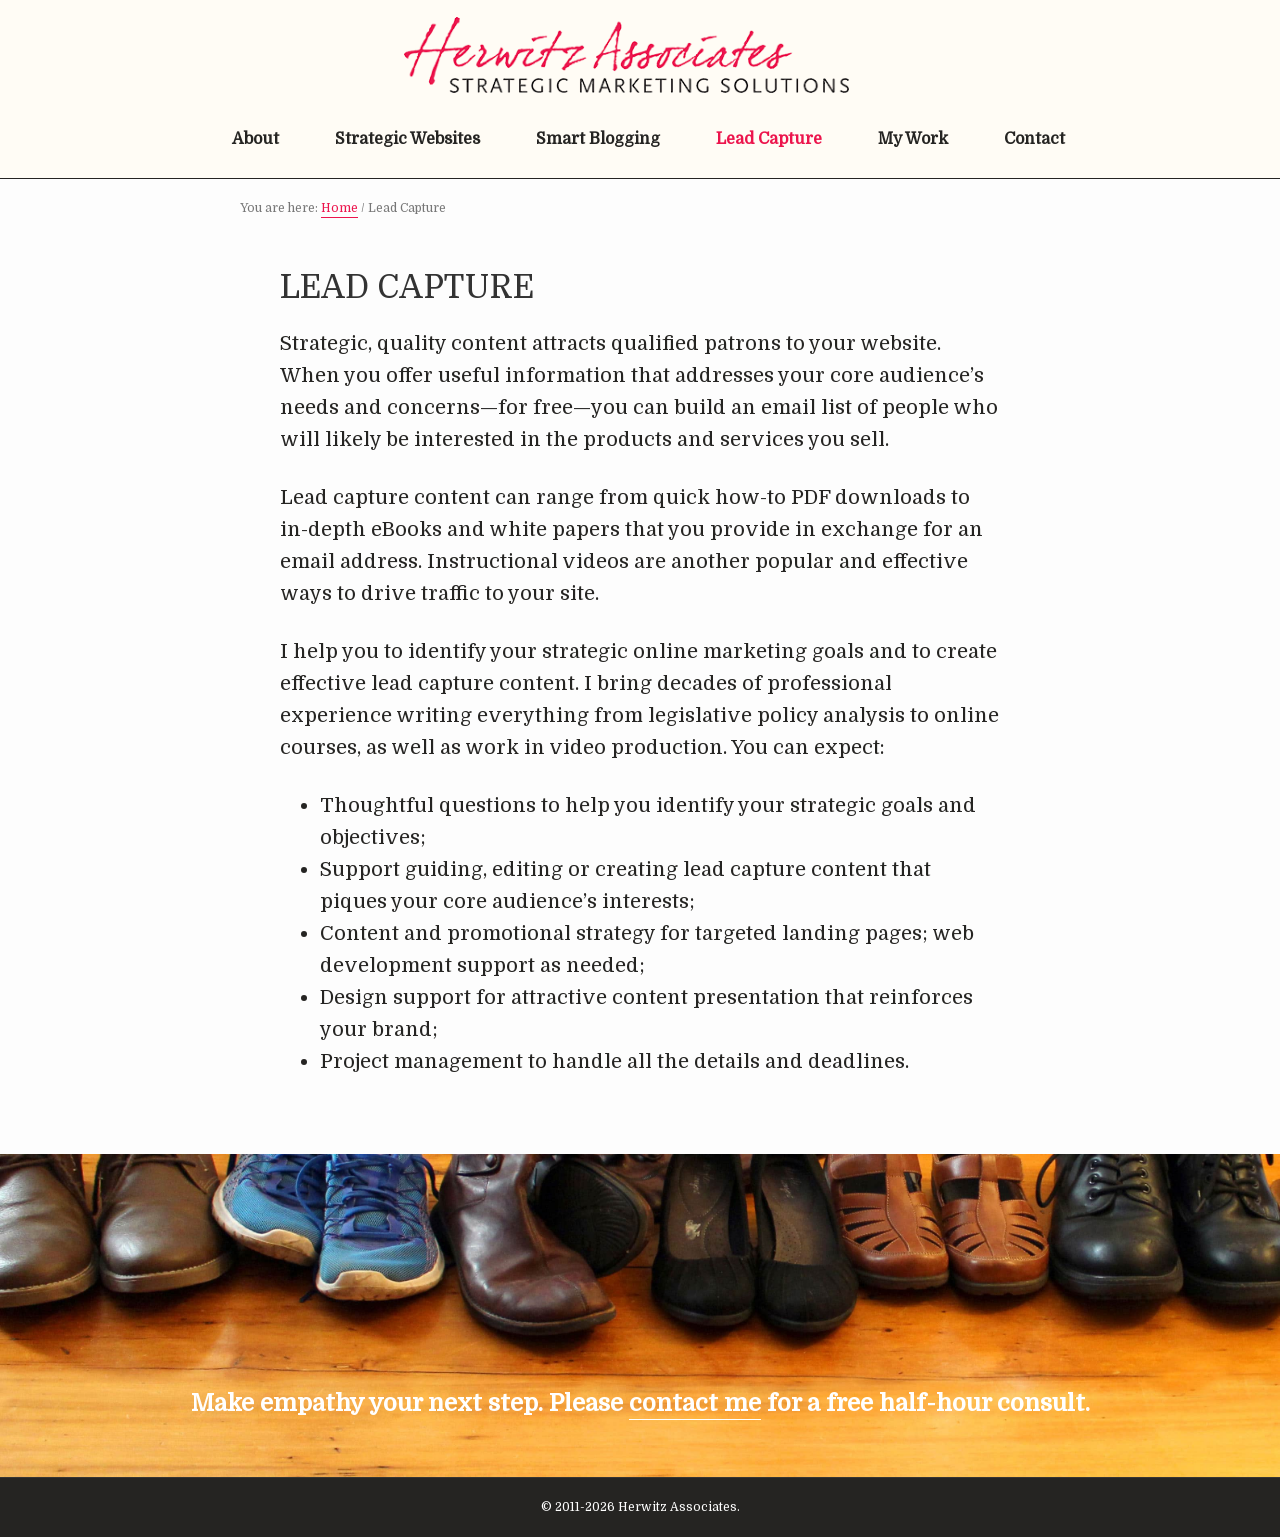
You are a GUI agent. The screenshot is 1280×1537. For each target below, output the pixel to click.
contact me (695, 1403)
